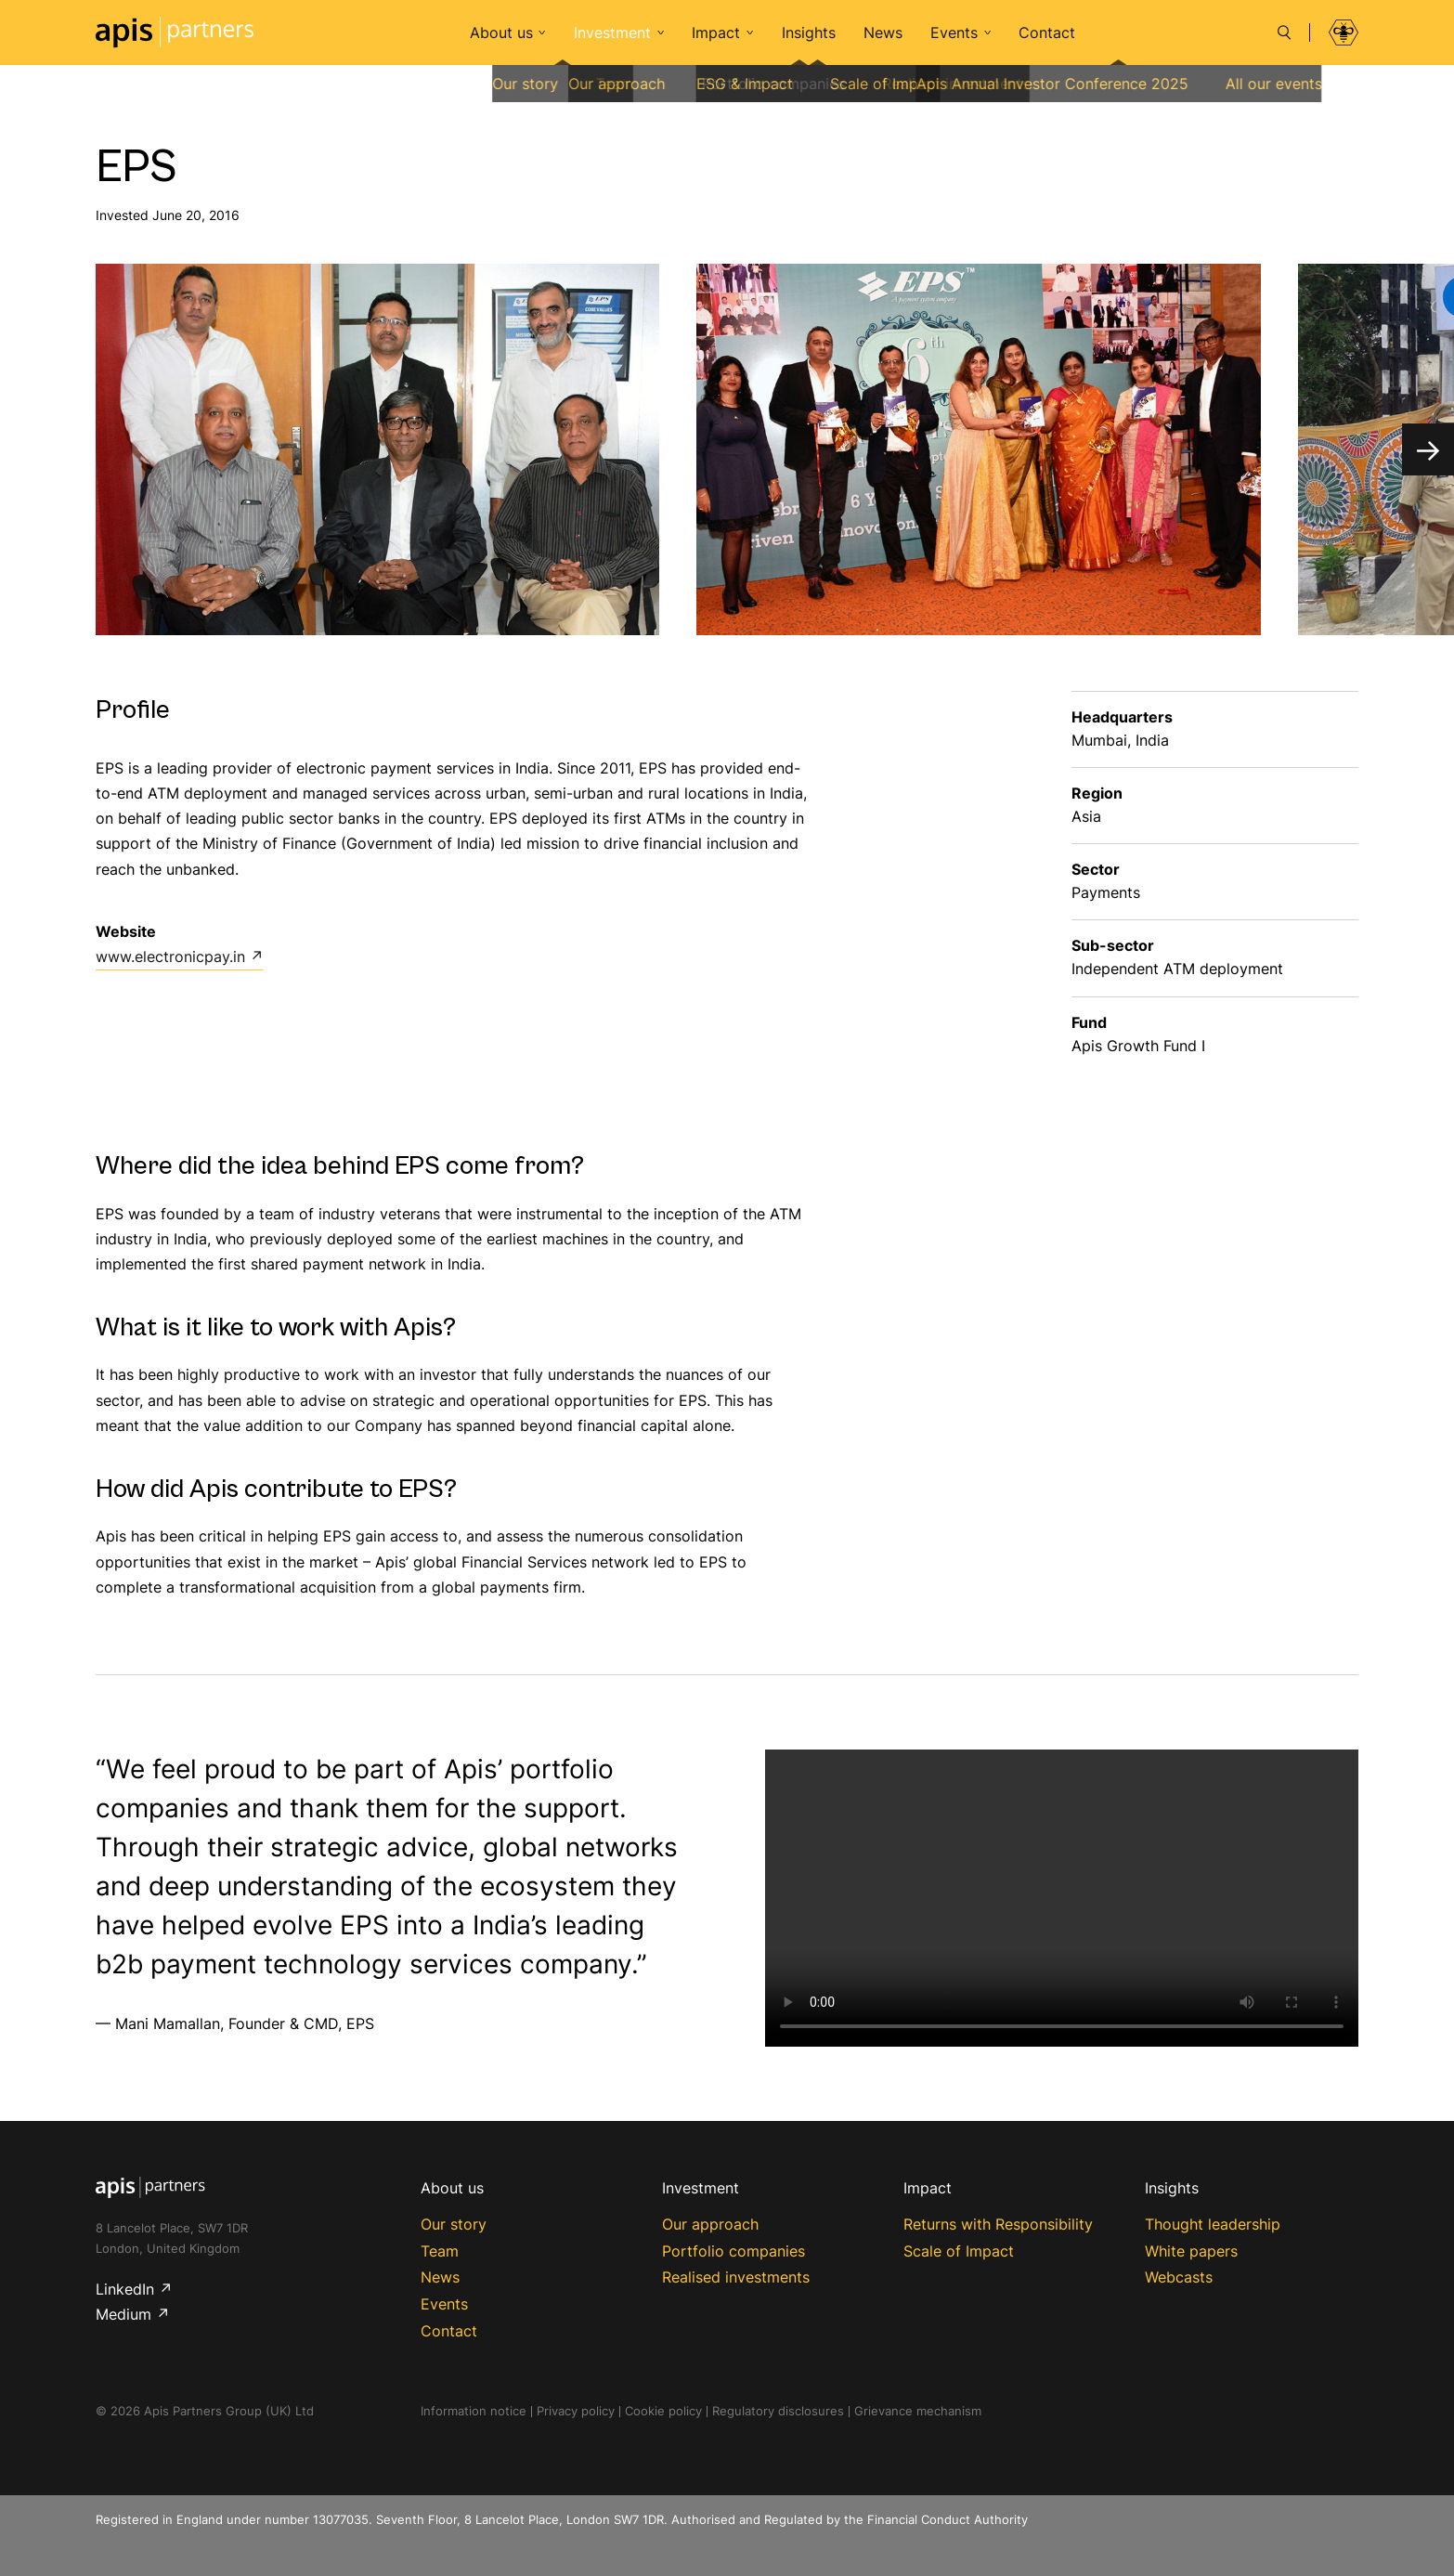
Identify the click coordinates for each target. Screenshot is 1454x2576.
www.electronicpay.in (170, 956)
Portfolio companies (733, 2251)
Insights (809, 32)
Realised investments (736, 2277)
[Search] (1284, 32)
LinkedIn (125, 2289)
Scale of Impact (958, 2251)
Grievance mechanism (917, 2410)
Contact (1047, 32)
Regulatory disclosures (778, 2410)
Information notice (473, 2410)
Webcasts (1179, 2277)
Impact (716, 32)
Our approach (710, 2224)
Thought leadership (1212, 2224)
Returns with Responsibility (998, 2224)
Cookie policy (663, 2410)
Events (954, 32)
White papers (1191, 2251)
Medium (123, 2314)
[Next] (1428, 449)
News (882, 32)
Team (440, 2251)
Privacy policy (576, 2410)
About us (501, 32)
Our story (454, 2224)
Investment (612, 32)
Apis (174, 32)
